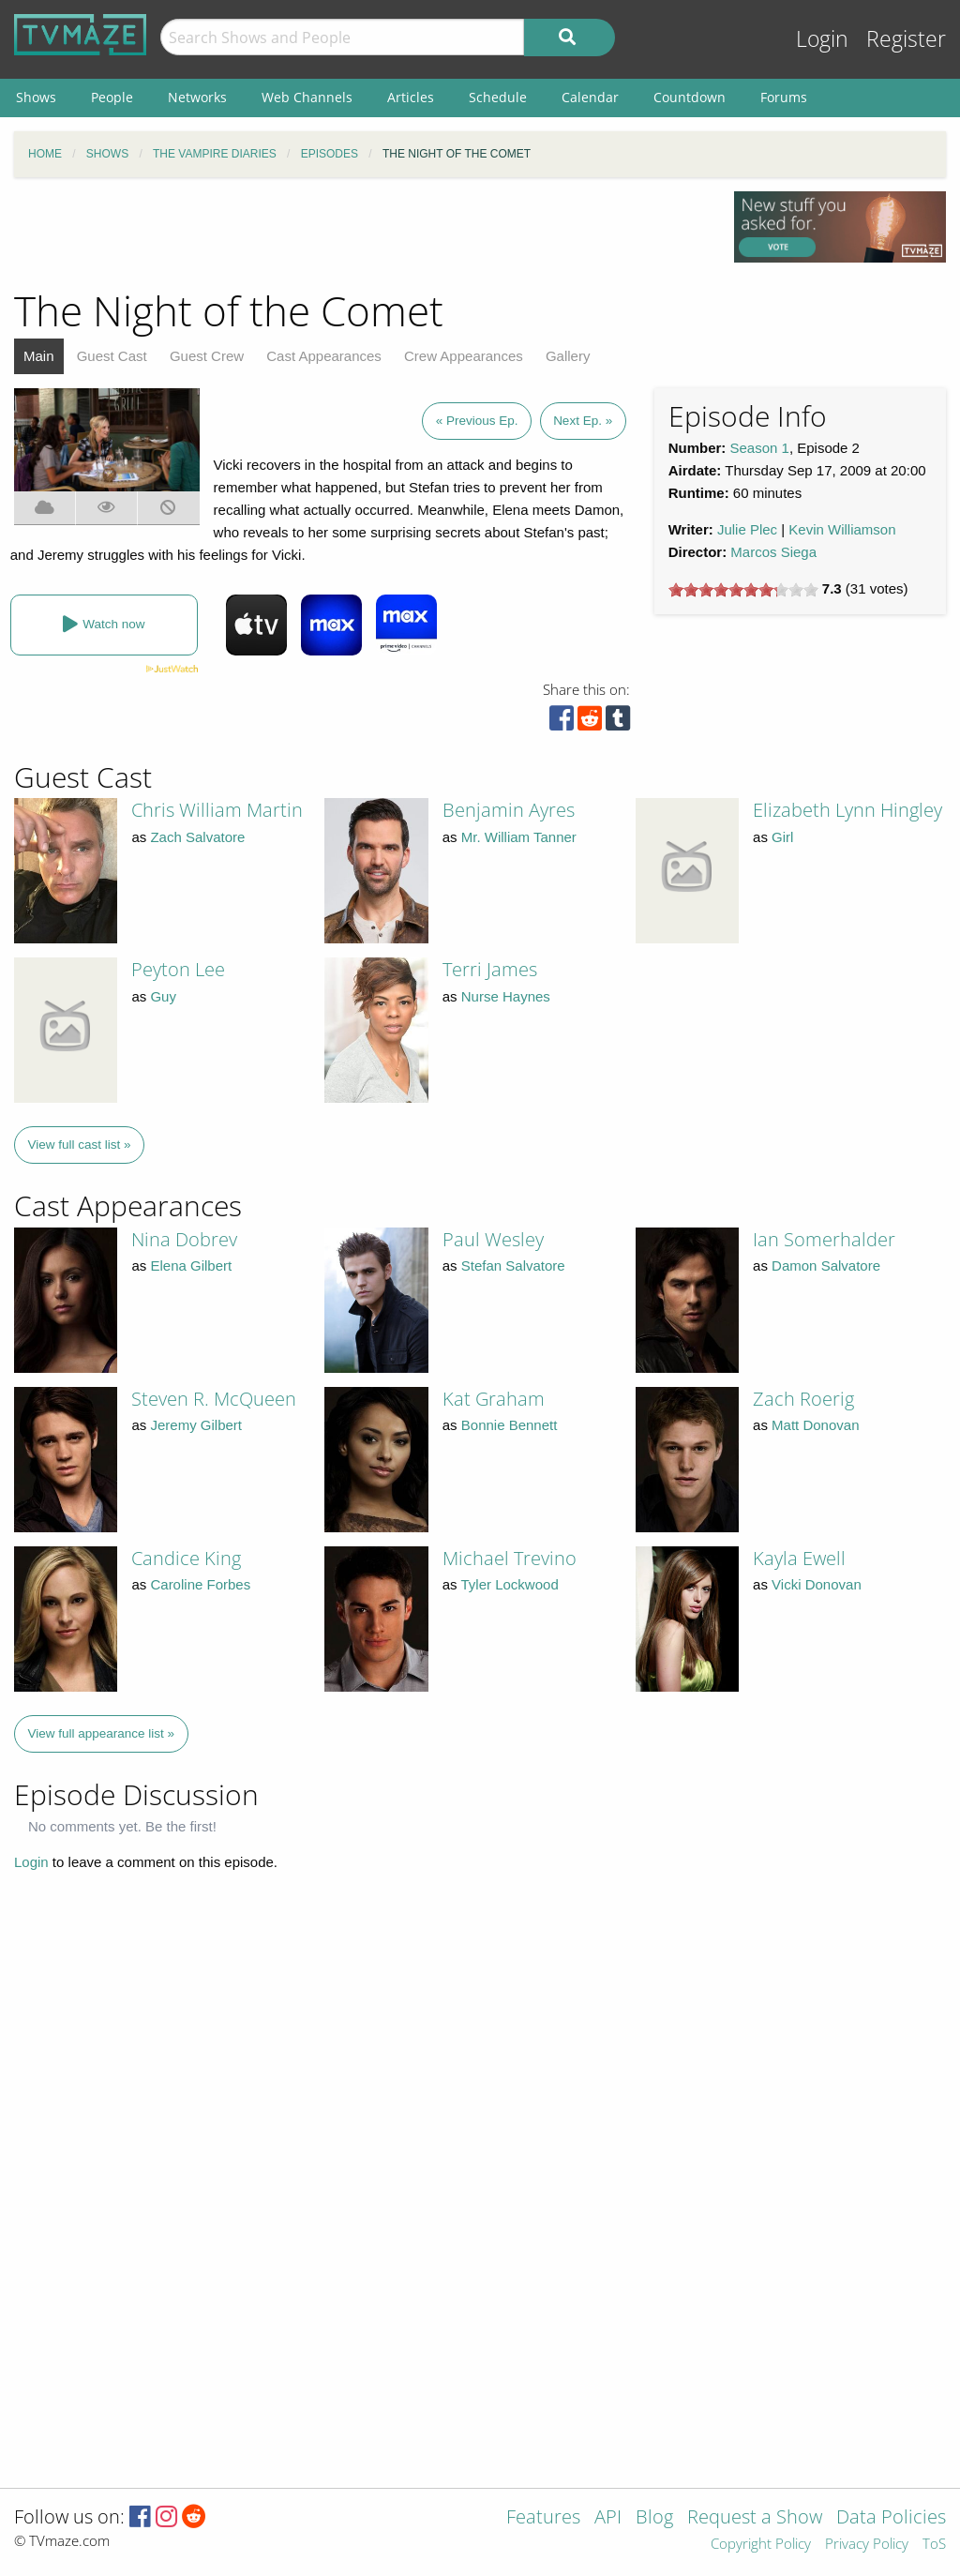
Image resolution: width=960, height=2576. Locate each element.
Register (906, 38)
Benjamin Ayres (508, 809)
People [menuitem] (112, 97)
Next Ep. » (582, 421)
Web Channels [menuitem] (307, 97)
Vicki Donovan (817, 1584)
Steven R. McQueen (213, 1398)
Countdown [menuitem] (689, 97)
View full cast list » (79, 1144)
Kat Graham (493, 1398)
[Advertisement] (360, 233)
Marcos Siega (773, 552)
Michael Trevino (509, 1558)
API (608, 2518)
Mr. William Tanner (519, 837)
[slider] (743, 589)
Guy (163, 996)
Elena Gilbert (191, 1265)
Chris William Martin (217, 809)
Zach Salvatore (197, 837)
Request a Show (754, 2518)
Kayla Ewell (799, 1558)
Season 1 (759, 448)
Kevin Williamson (841, 529)
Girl (782, 837)
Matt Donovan (815, 1425)
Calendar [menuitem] (590, 97)
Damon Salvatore (826, 1265)
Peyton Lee (178, 969)
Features (543, 2518)
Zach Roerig (803, 1398)
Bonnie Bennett (509, 1425)
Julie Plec (747, 529)
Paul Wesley (493, 1239)
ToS (934, 2545)
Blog (654, 2518)
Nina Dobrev (184, 1239)
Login (822, 38)
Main (38, 356)
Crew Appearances (463, 356)
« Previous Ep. (477, 421)
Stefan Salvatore (513, 1265)
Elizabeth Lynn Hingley (847, 809)
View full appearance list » (101, 1733)
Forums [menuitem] (783, 97)
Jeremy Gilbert (196, 1425)
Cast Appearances (324, 356)
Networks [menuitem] (197, 97)
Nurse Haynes (505, 996)
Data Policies (891, 2518)
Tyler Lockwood (510, 1584)
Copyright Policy (761, 2545)
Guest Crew (207, 356)
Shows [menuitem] (36, 97)
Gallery (568, 356)
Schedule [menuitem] (498, 97)
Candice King (186, 1558)
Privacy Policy (866, 2545)
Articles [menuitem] (410, 97)
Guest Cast (112, 356)
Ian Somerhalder (824, 1239)
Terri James (489, 969)
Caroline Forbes (200, 1584)
